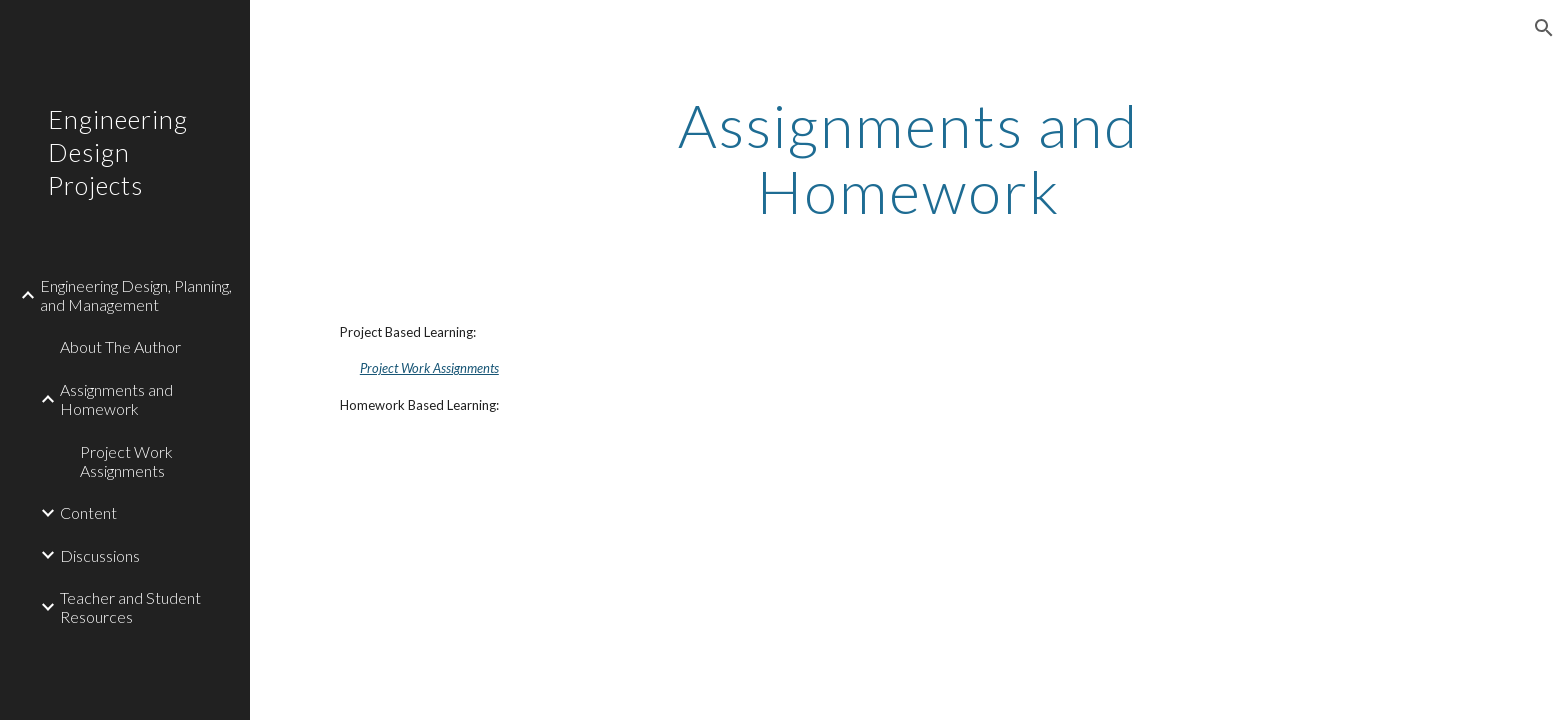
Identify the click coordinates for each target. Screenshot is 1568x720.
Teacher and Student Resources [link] (130, 607)
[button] (1544, 28)
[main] (909, 158)
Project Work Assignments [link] (126, 461)
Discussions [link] (100, 555)
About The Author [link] (120, 346)
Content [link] (88, 512)
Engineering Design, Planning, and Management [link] (136, 295)
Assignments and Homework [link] (116, 399)
